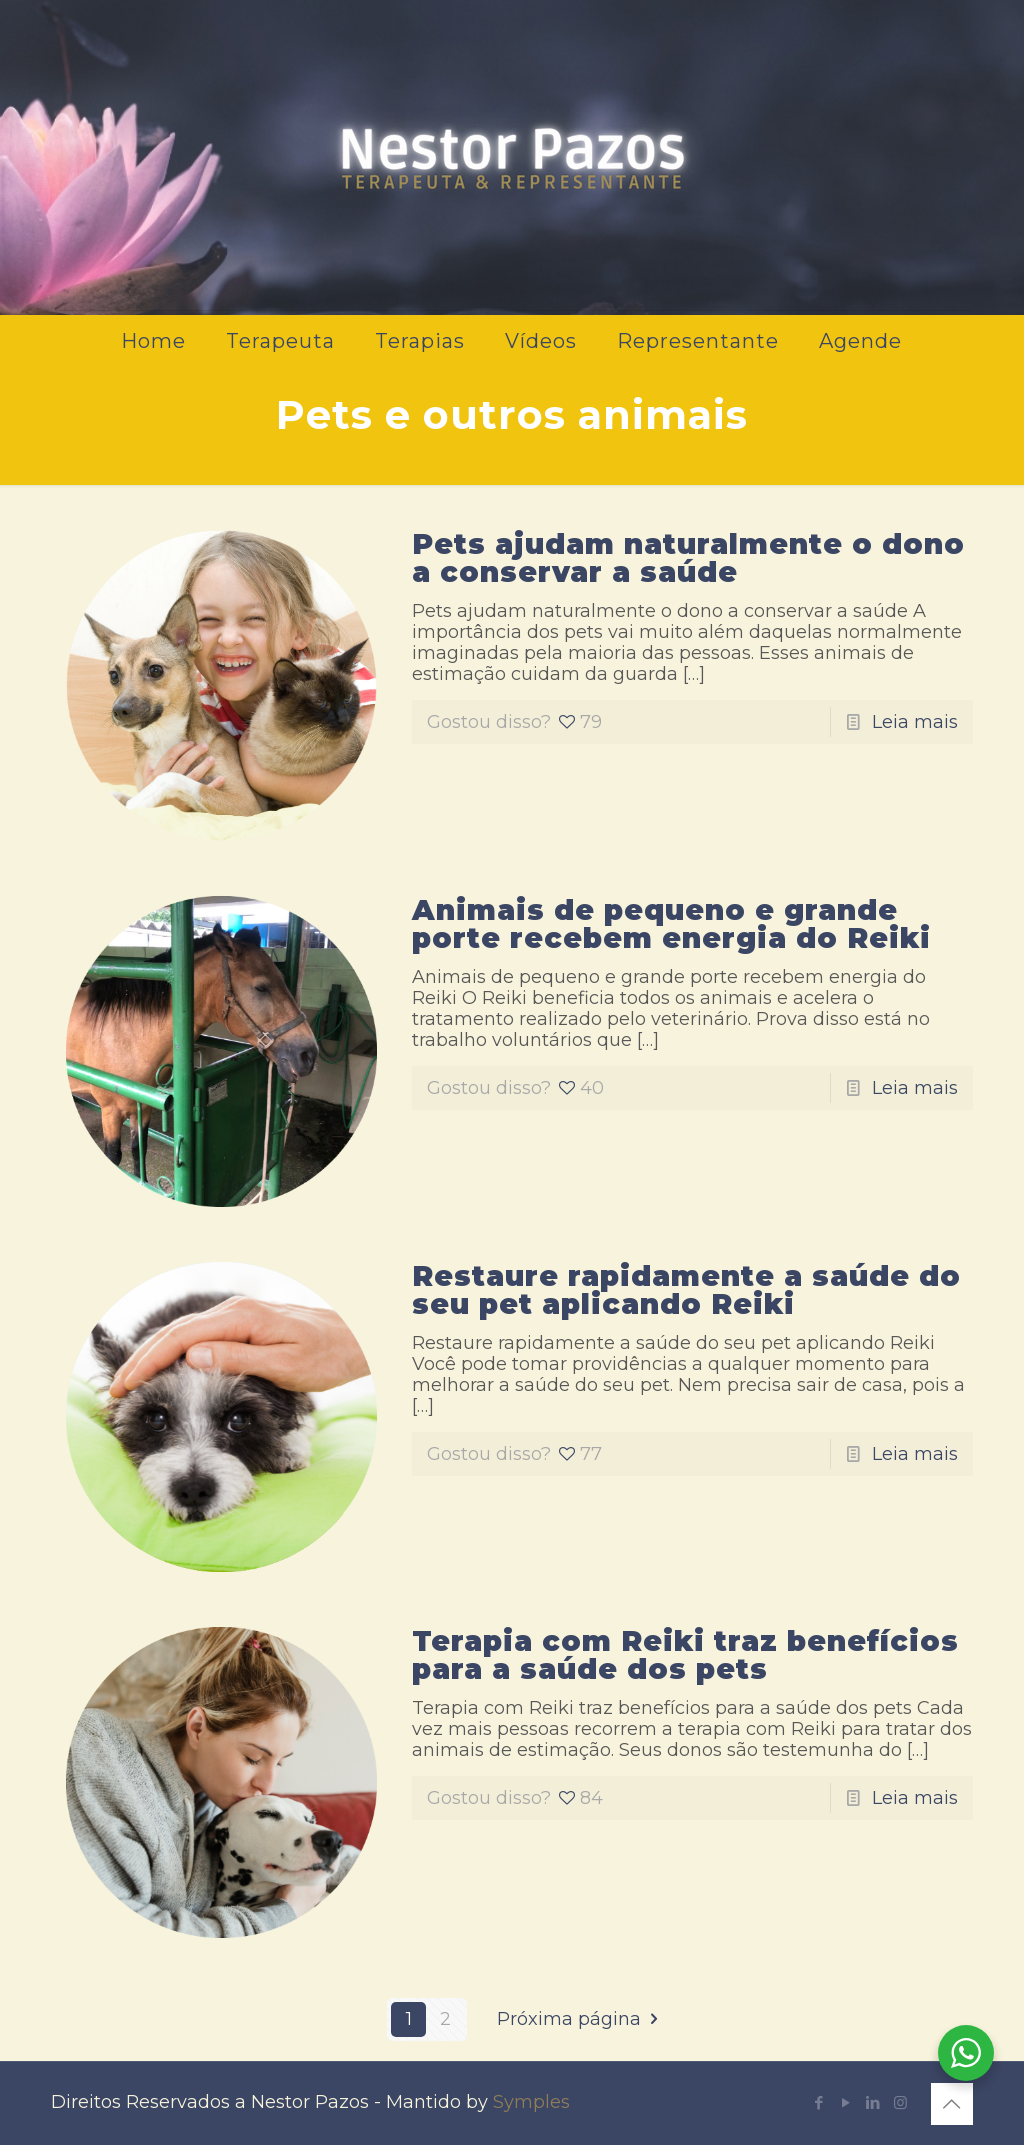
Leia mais (915, 722)
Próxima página (581, 2019)
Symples (531, 2102)
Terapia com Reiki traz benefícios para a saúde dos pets (685, 1655)
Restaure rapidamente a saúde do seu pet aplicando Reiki (686, 1290)
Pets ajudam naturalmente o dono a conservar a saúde (688, 558)
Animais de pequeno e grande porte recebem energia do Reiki (671, 924)
